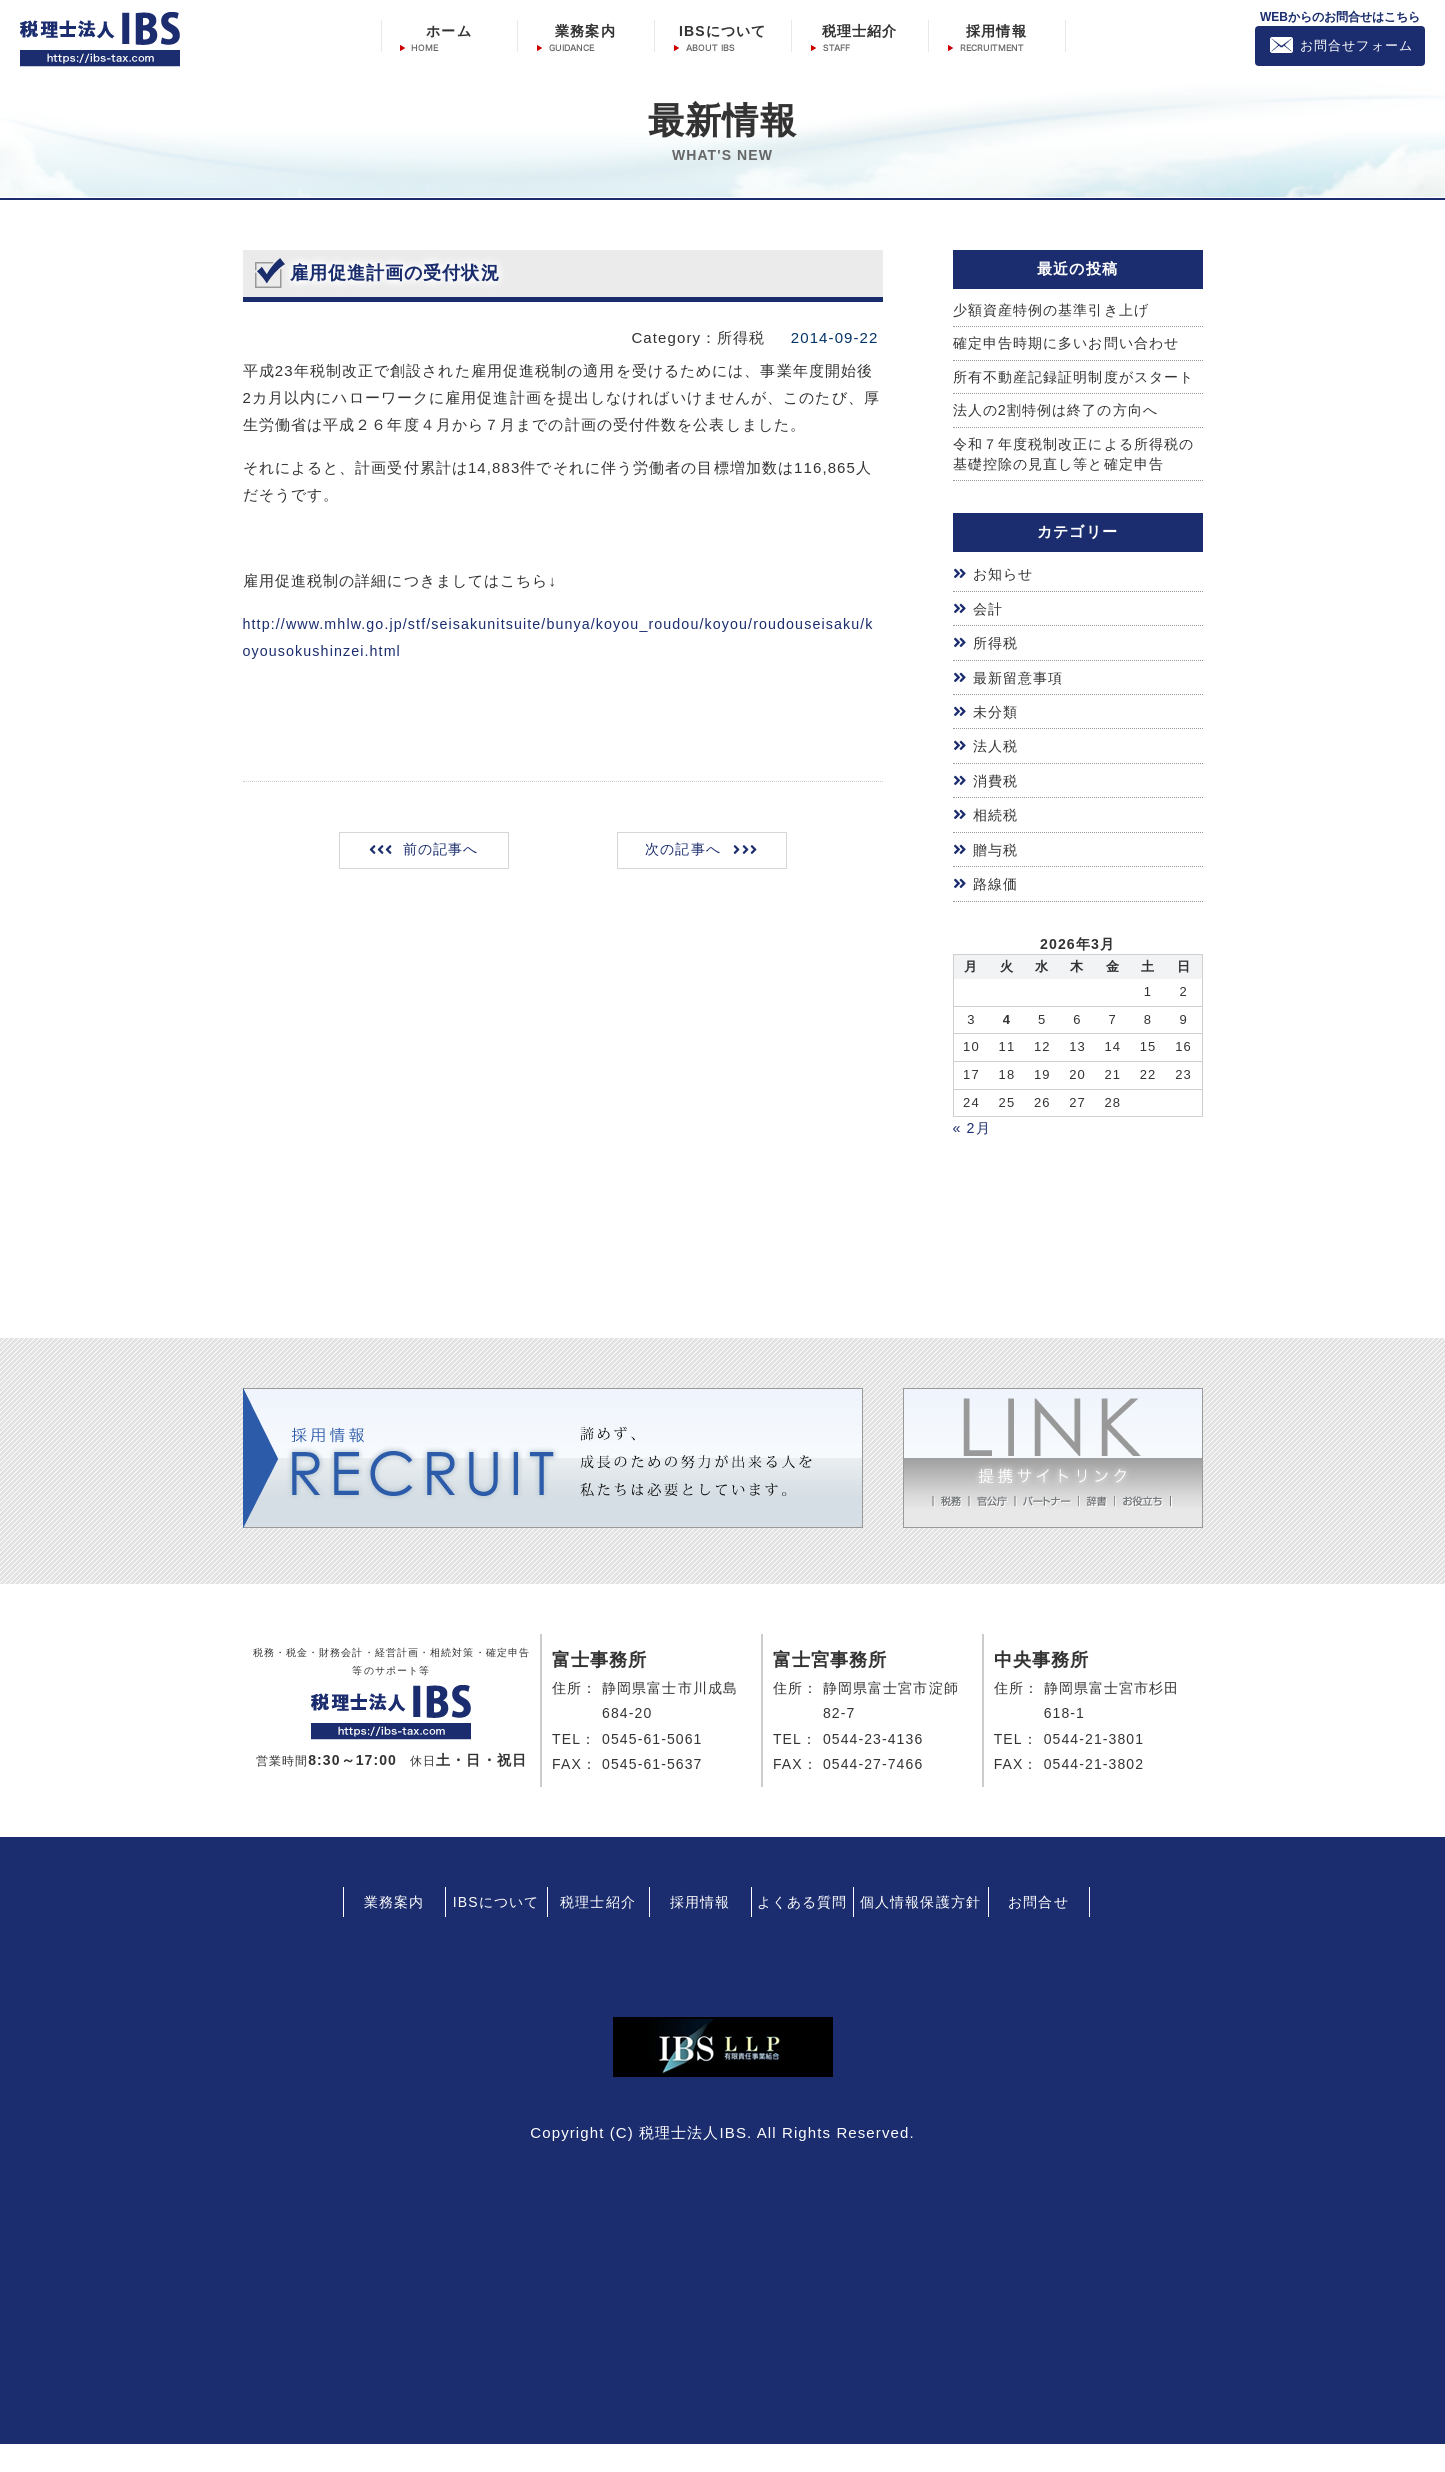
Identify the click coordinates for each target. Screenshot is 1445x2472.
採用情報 (996, 31)
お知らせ (1005, 601)
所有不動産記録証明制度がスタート (1074, 390)
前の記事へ (442, 852)
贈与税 (997, 876)
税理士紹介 (860, 31)
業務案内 (585, 31)
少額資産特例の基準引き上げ (1057, 310)
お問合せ (1038, 1930)
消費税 (997, 807)
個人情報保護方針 (920, 1930)
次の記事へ (681, 852)
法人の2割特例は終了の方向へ (1062, 435)
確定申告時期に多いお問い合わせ (1074, 344)
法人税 (997, 773)
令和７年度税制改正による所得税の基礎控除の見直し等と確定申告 (1074, 480)
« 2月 (973, 1155)
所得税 (997, 670)
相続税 (997, 842)
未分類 (997, 739)
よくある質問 (802, 1930)
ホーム (448, 31)
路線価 (997, 911)
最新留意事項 (1021, 704)
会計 (989, 635)
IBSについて (722, 31)
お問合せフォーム (1356, 45)
